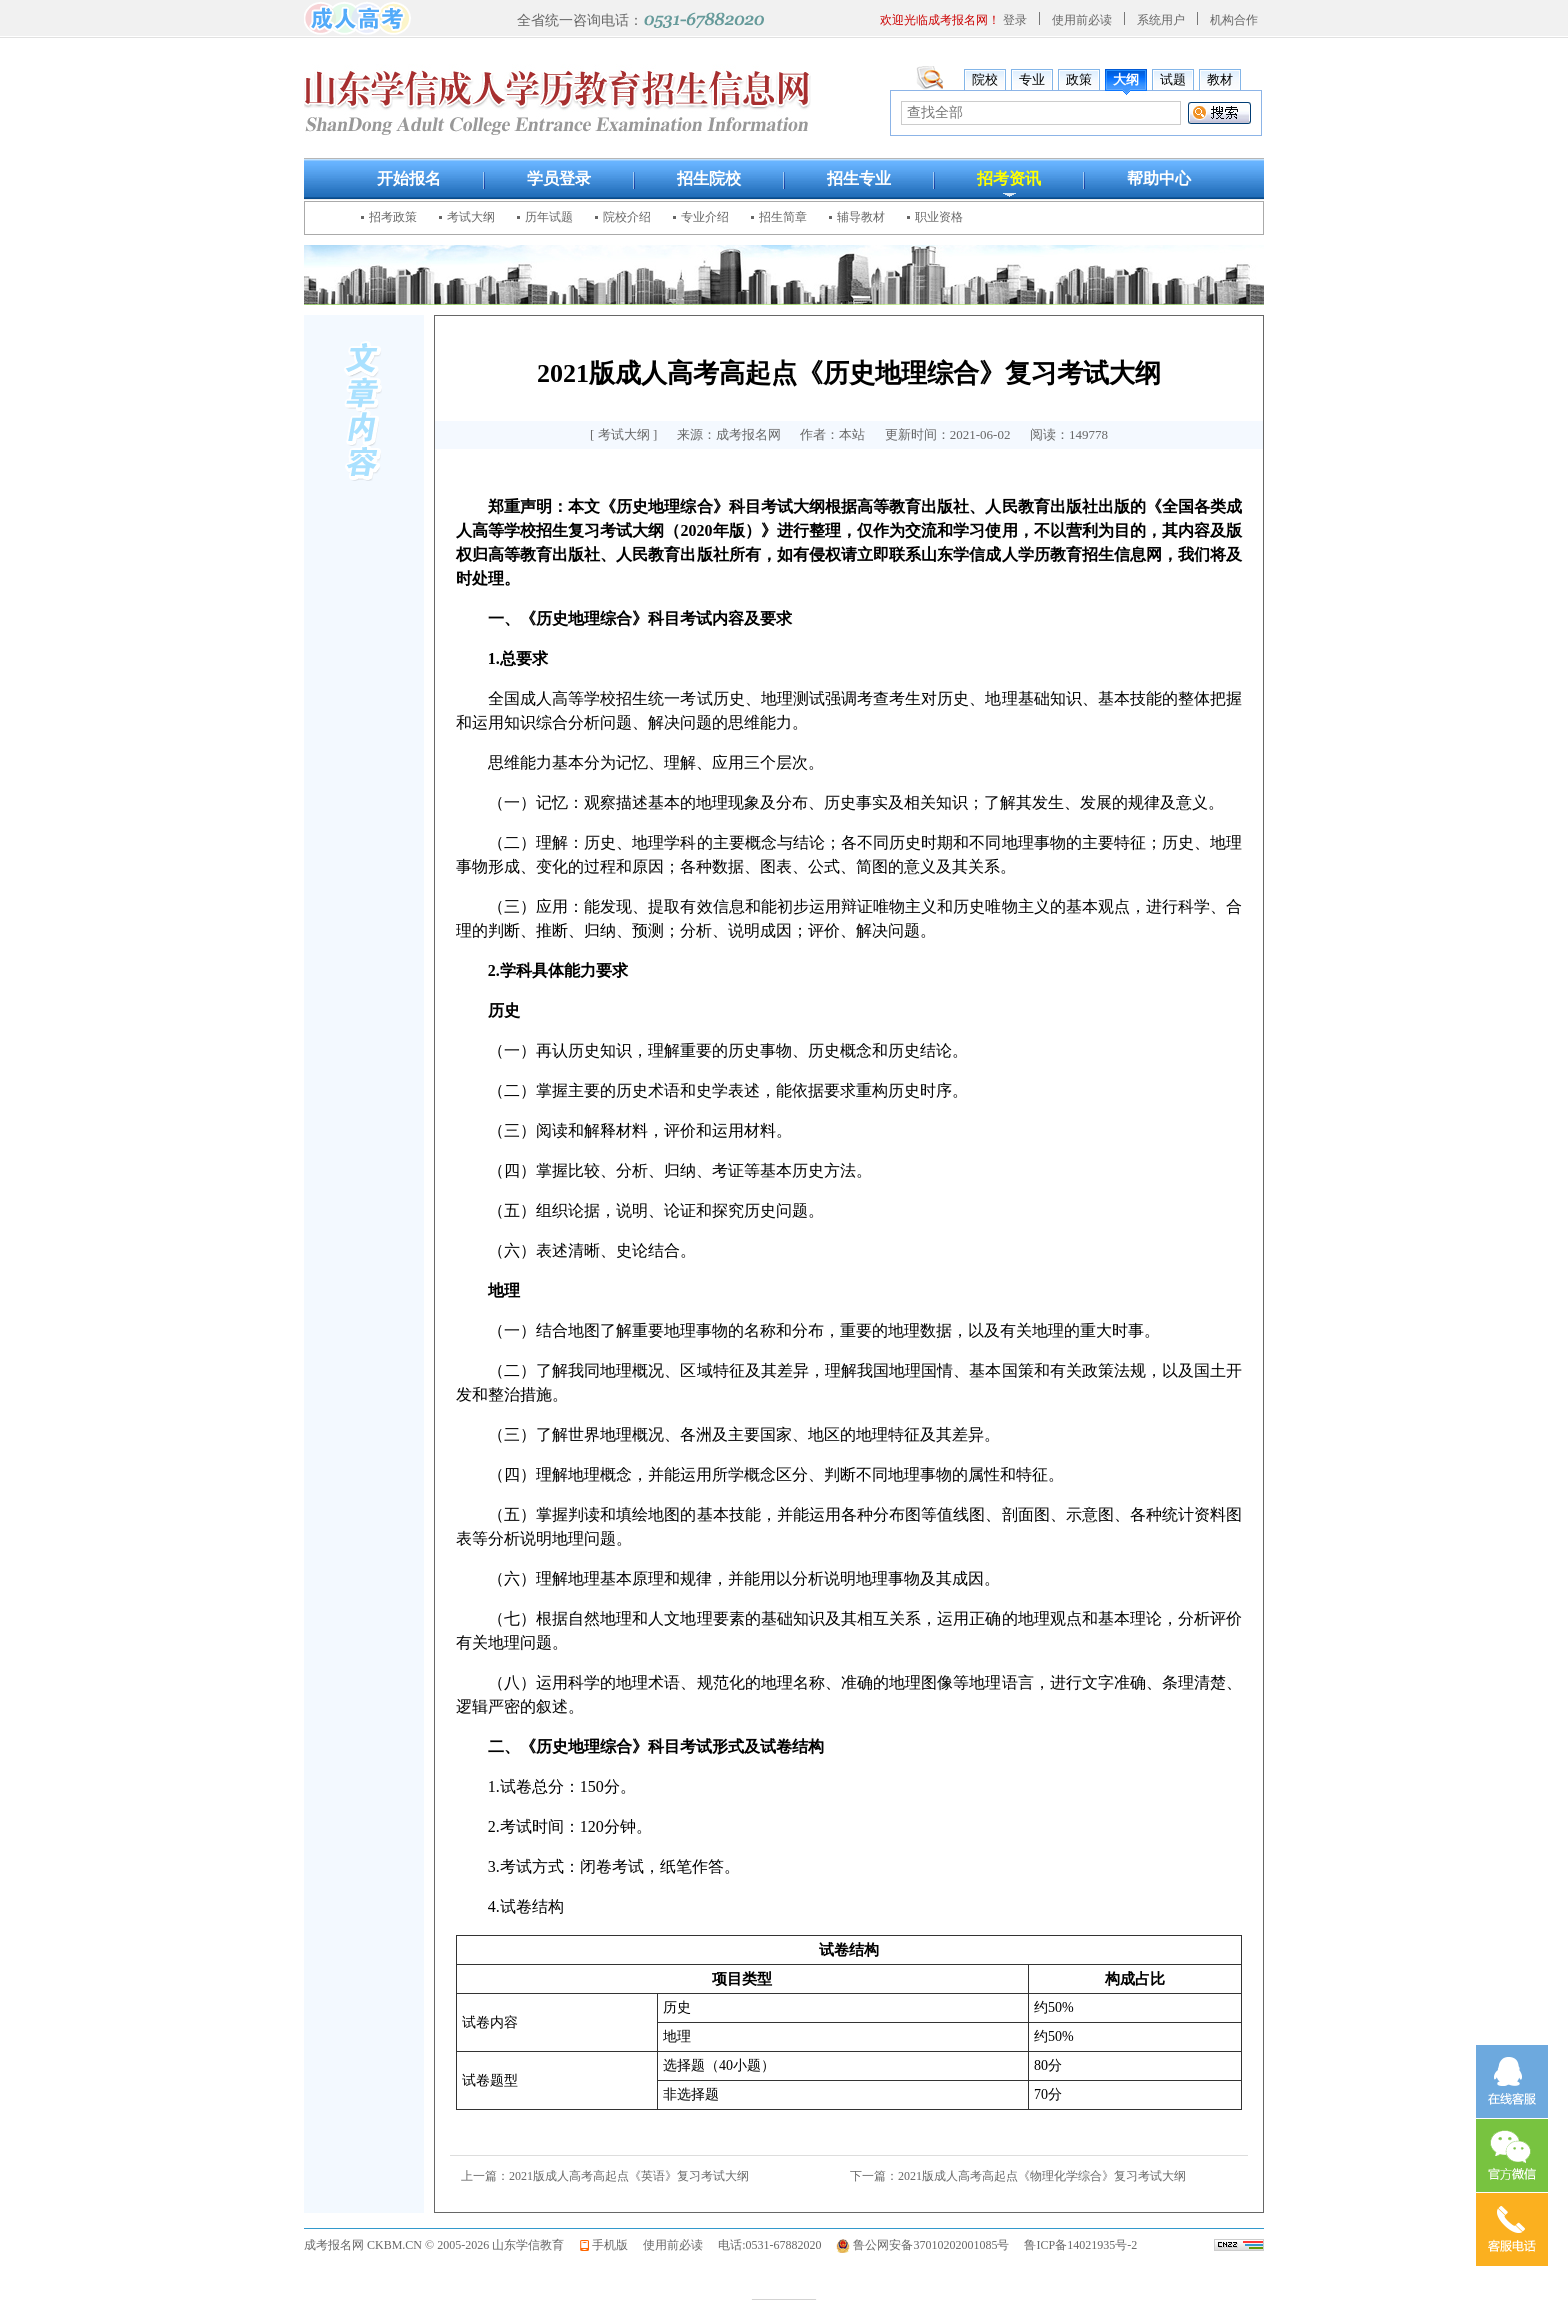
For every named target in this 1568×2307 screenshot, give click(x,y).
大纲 (1126, 79)
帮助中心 (1159, 178)
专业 (1032, 79)
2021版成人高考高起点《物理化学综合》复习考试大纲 (1042, 2176)
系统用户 (1161, 20)
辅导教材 (861, 217)
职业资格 (939, 217)
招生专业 (859, 178)
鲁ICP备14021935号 (1075, 2245)
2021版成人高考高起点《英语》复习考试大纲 (629, 2176)
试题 (1173, 79)
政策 (1079, 79)
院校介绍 (627, 217)
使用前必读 (1082, 20)
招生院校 (709, 178)
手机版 (610, 2245)
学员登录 (559, 178)
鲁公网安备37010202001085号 (931, 2245)
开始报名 (409, 178)
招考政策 (393, 217)
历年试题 (549, 217)
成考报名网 (334, 2245)
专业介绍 (705, 217)
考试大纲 (471, 217)
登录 (1015, 20)
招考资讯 (1009, 178)
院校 (985, 79)
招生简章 (783, 217)
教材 (1220, 79)
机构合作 (1234, 20)
